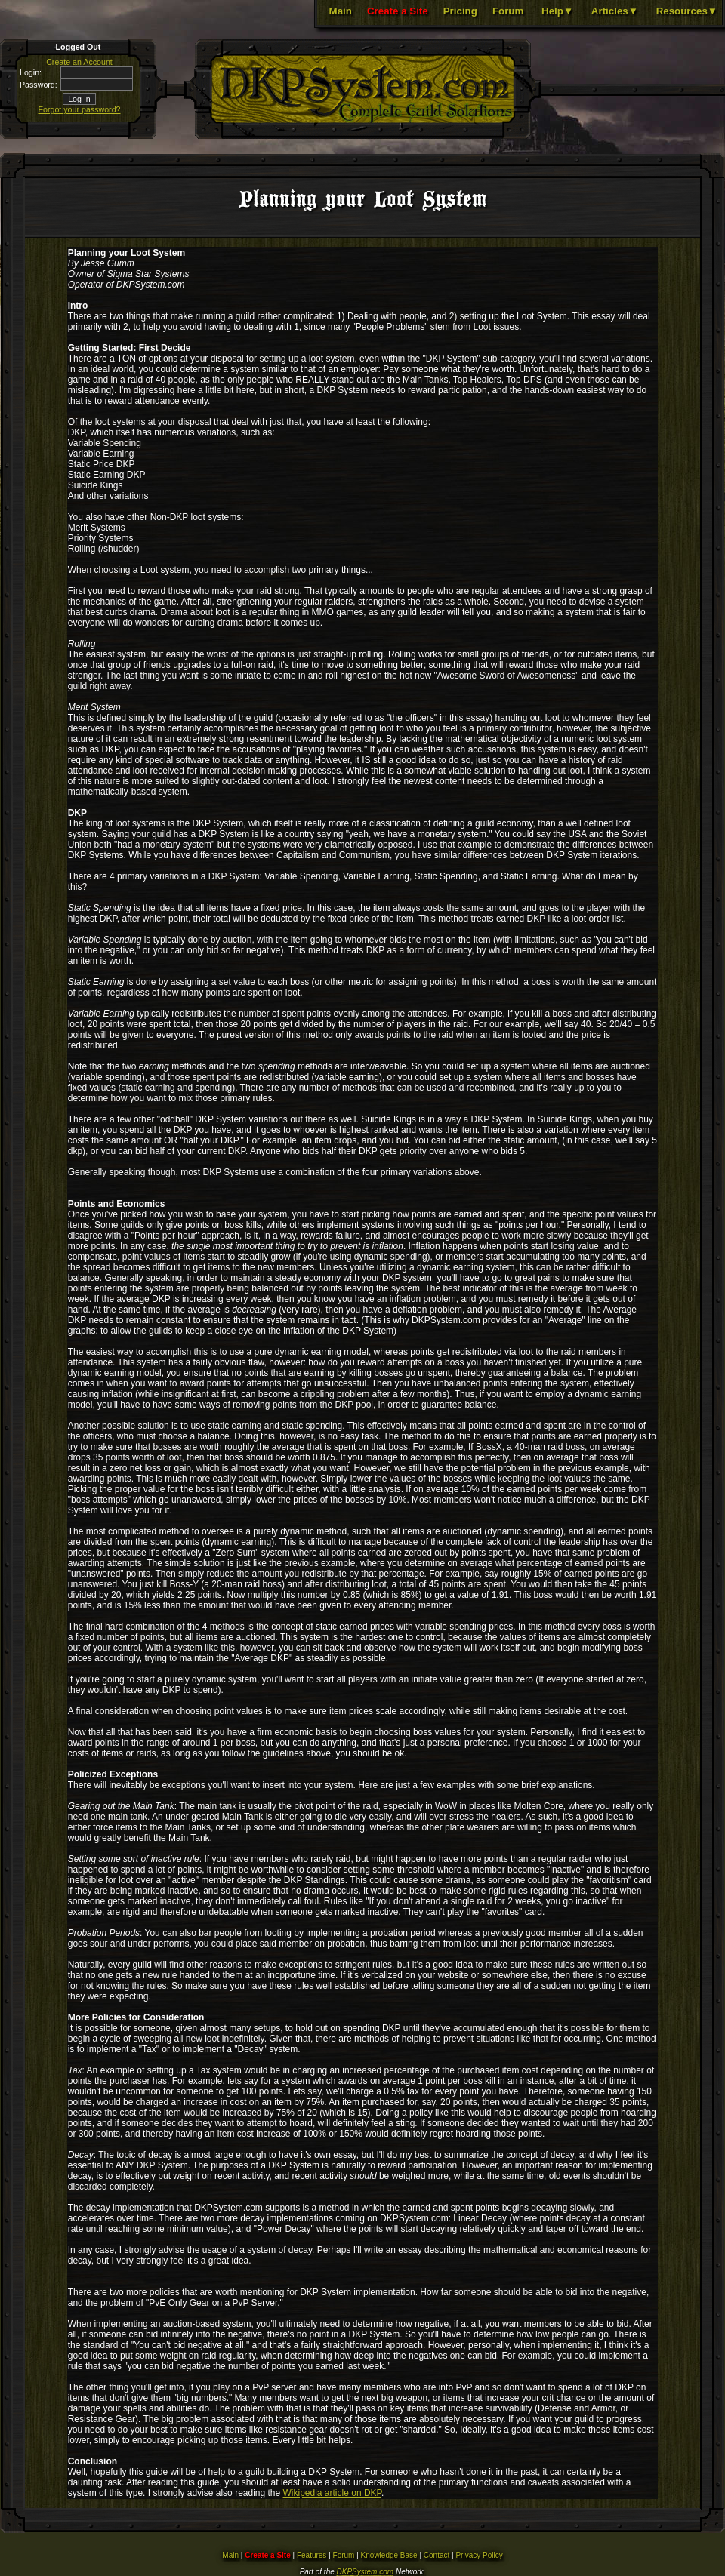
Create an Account (79, 61)
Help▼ (557, 11)
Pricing (460, 11)
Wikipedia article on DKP (332, 2493)
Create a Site (397, 11)
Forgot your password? (80, 109)
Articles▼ (614, 11)
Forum (507, 11)
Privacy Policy (478, 2555)
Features (311, 2555)
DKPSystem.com (365, 2572)
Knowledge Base (389, 2555)
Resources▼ (686, 11)
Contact (436, 2555)
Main (340, 11)
